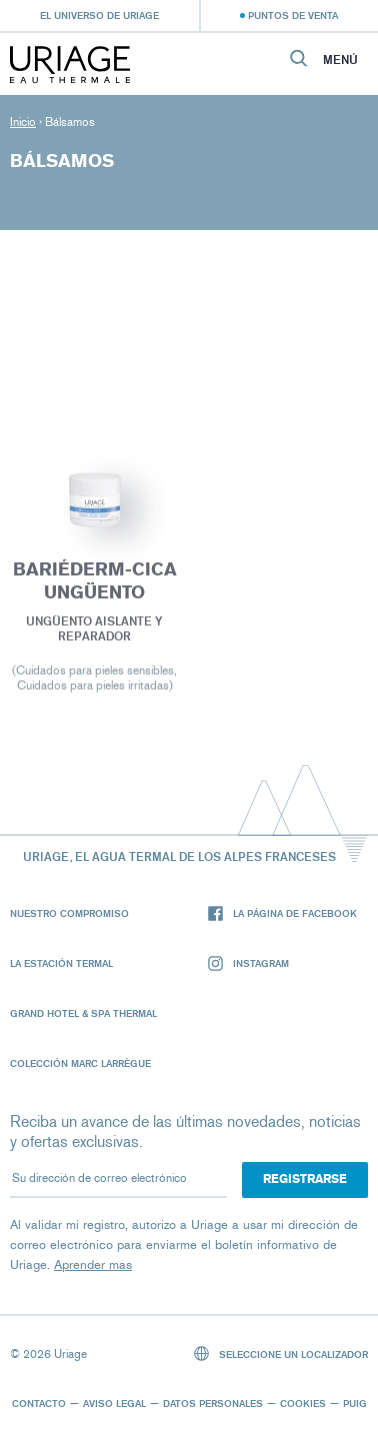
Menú (340, 60)
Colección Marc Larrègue (80, 1063)
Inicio (23, 122)
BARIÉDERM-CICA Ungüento (94, 583)
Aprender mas (93, 1264)
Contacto (39, 1403)
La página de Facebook (282, 913)
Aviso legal (114, 1403)
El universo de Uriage (99, 15)
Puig (355, 1403)
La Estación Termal (61, 963)
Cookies (303, 1403)
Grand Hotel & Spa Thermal (83, 1013)
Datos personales (213, 1403)
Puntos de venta (293, 15)
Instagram (248, 963)
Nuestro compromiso (69, 913)
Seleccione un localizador (281, 1353)
